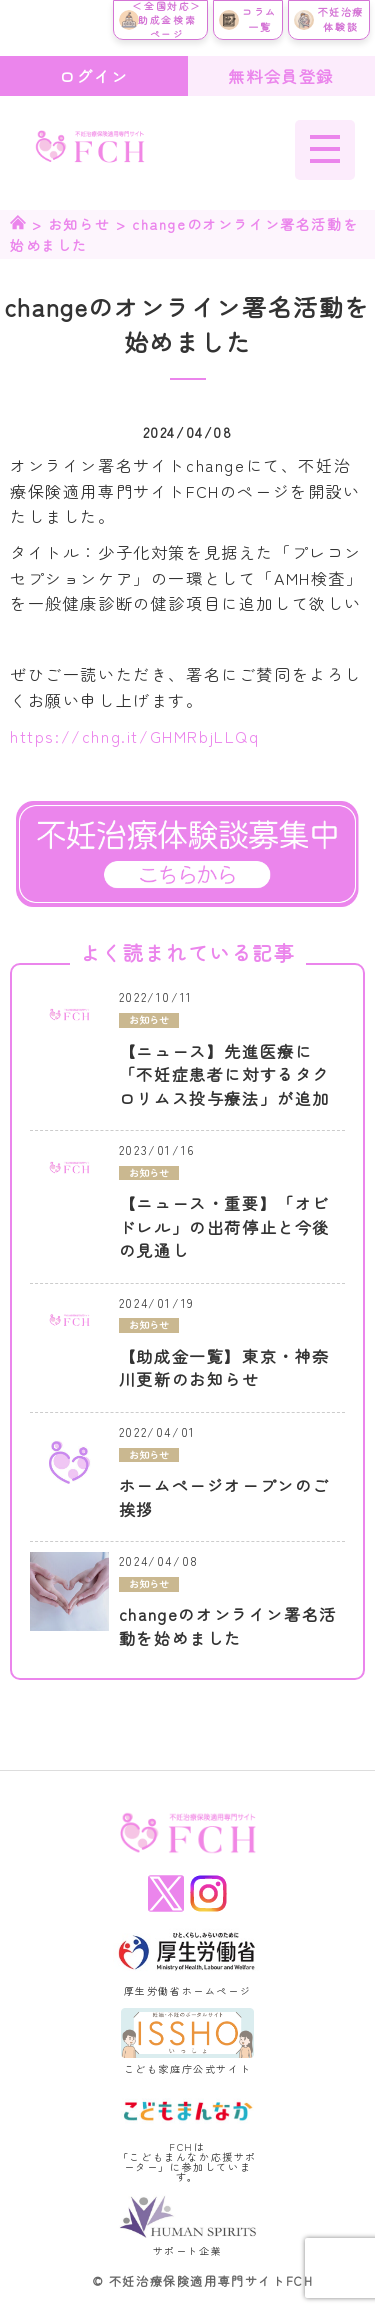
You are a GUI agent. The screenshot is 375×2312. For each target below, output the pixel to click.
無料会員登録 (281, 76)
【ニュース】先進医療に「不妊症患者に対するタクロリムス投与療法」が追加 (224, 1075)
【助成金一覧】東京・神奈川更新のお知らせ (224, 1368)
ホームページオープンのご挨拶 (224, 1497)
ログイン (94, 76)
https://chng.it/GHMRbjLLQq (135, 736)
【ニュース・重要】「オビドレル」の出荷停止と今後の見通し (224, 1227)
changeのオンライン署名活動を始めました (228, 1626)
